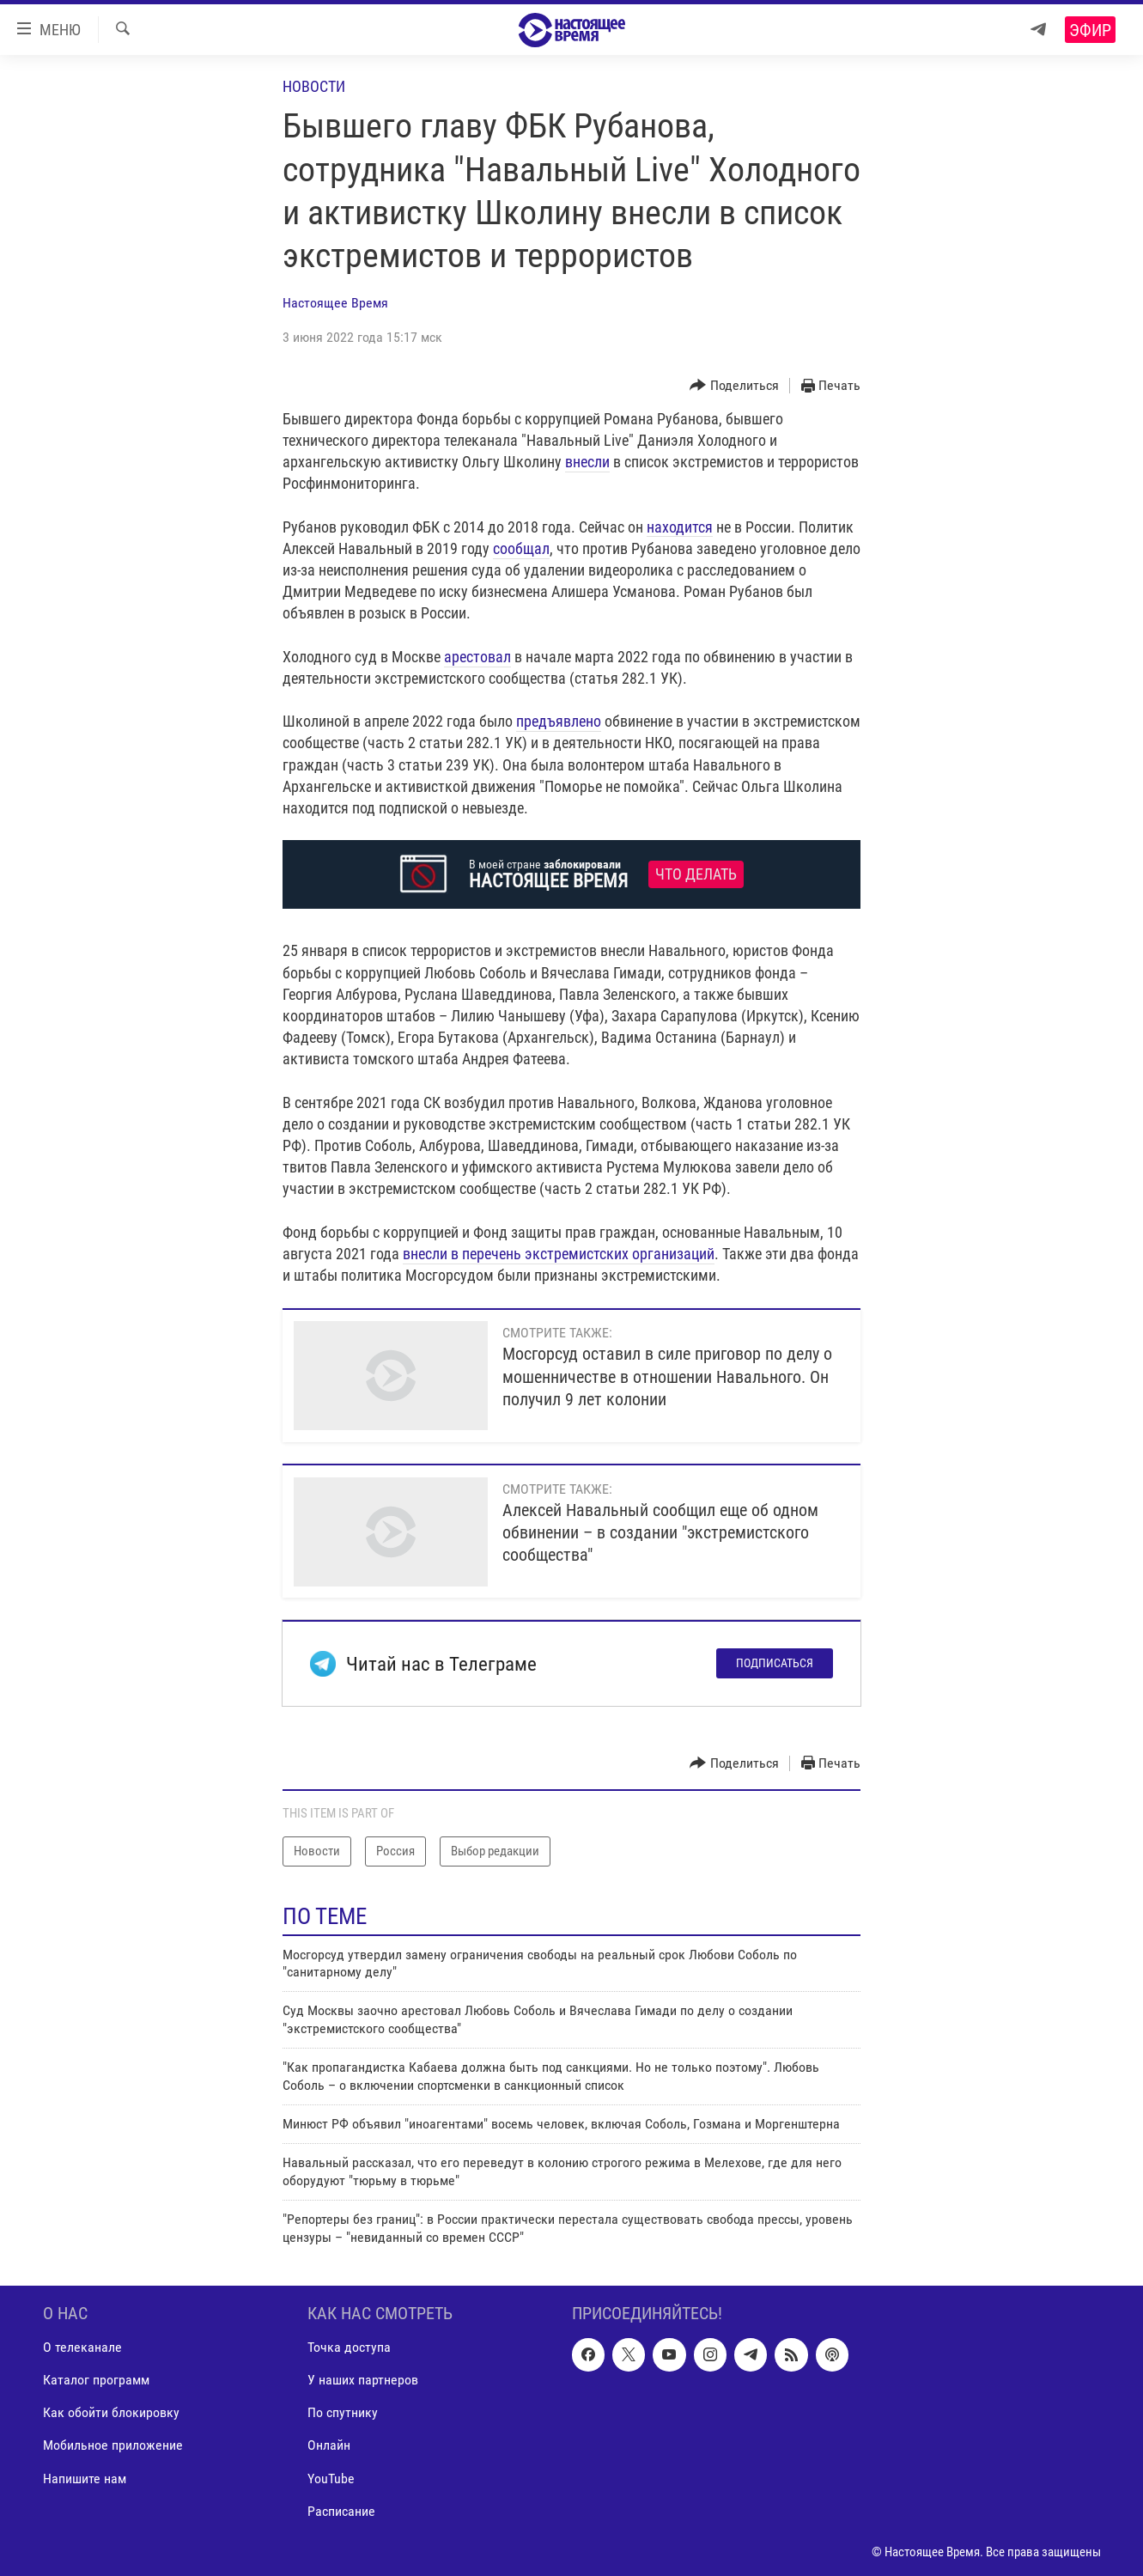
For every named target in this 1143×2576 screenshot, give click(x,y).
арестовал (477, 657)
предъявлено (558, 721)
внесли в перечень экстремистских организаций (558, 1254)
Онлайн (328, 2445)
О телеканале (82, 2347)
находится (680, 527)
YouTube (331, 2477)
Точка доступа (349, 2347)
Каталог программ (96, 2380)
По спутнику (342, 2412)
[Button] (734, 386)
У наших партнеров (362, 2380)
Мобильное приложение (113, 2445)
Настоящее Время (335, 303)
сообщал (521, 548)
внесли (587, 462)
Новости (314, 86)
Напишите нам (84, 2477)
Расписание (341, 2510)
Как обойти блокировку (111, 2412)
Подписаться (774, 1663)
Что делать (696, 874)
